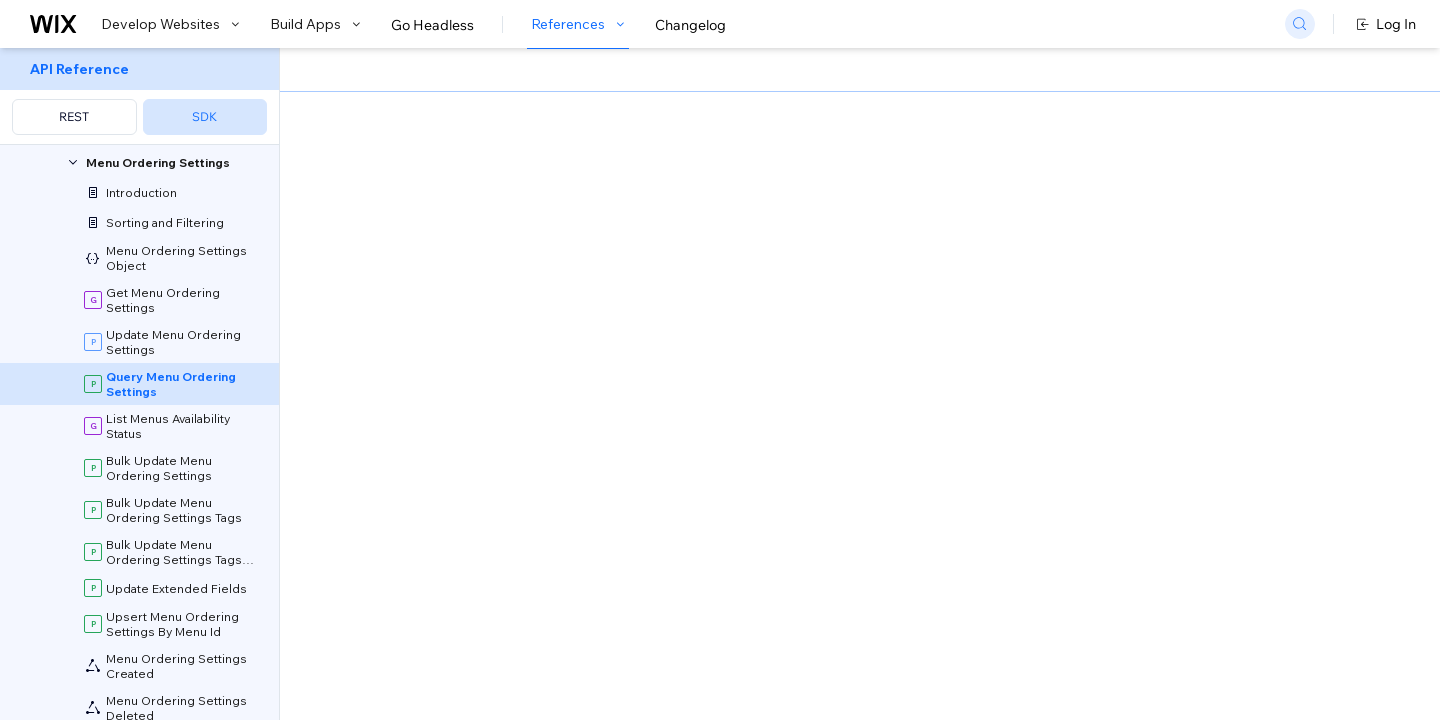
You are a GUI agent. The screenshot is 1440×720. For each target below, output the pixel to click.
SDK (204, 116)
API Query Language (841, 412)
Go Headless (432, 25)
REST (74, 116)
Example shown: (1031, 214)
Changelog (690, 25)
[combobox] (1179, 244)
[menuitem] (139, 96)
